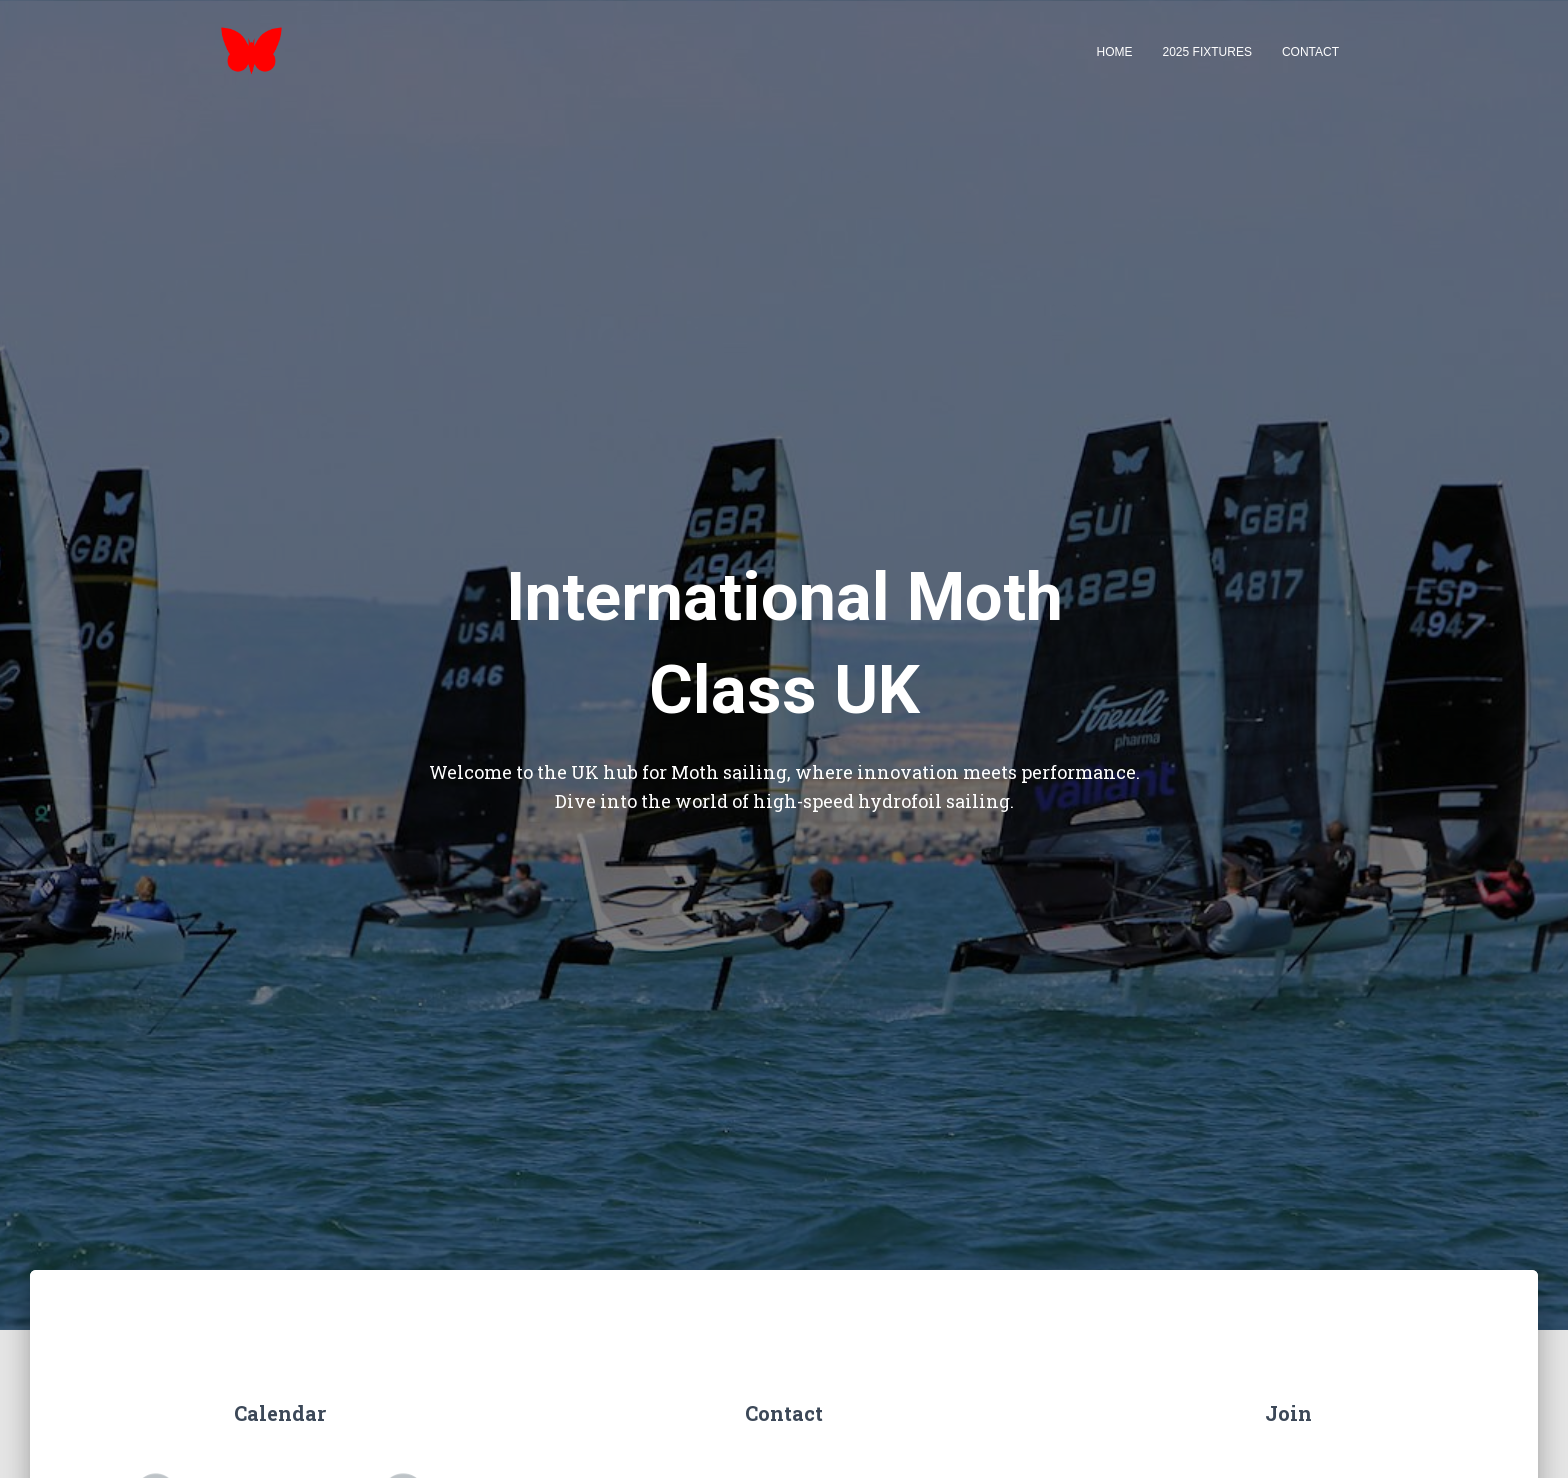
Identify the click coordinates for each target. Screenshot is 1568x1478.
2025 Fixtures (1207, 52)
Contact (1310, 52)
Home (1115, 52)
